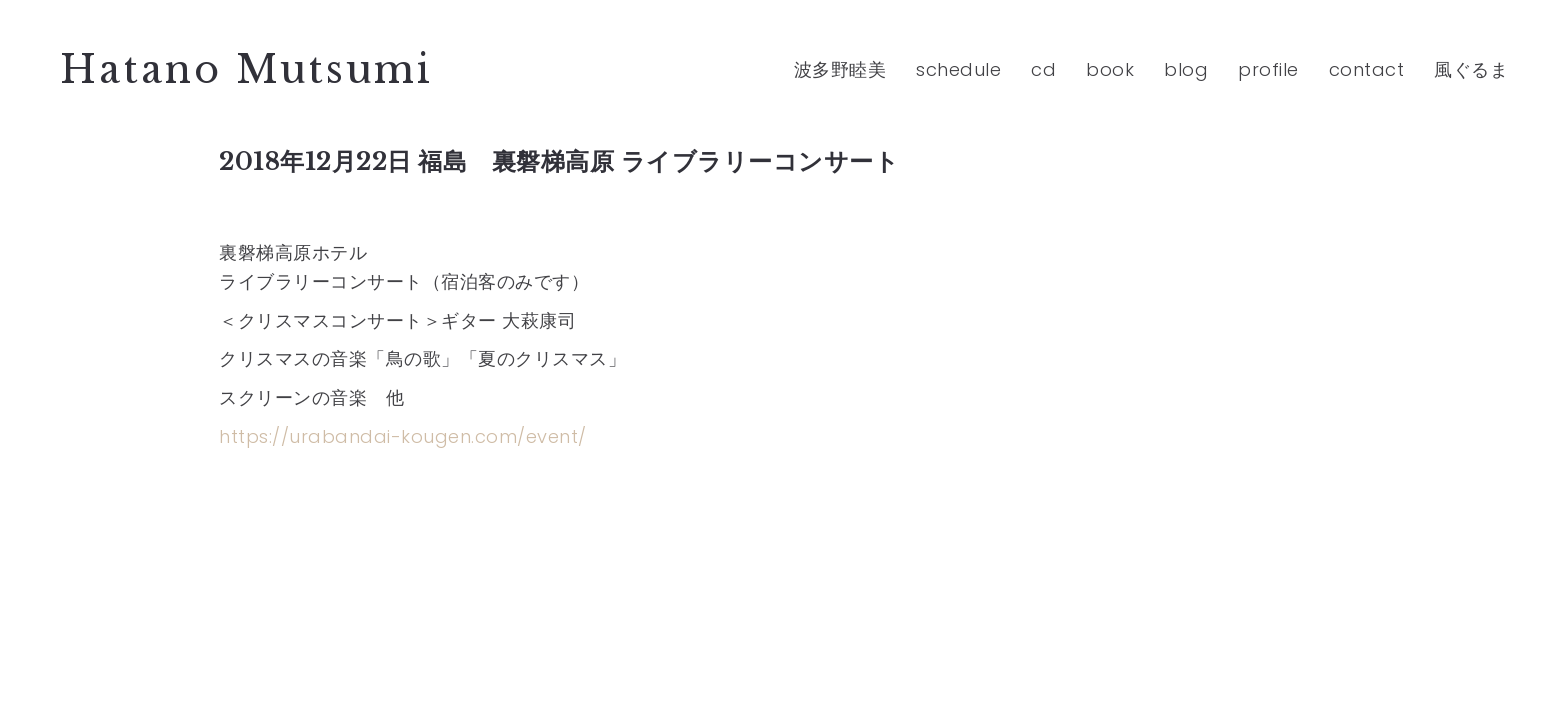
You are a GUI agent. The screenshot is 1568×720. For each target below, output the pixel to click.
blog (1186, 69)
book (1110, 69)
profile (1268, 69)
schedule (958, 69)
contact (1367, 69)
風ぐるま (1471, 69)
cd (1043, 69)
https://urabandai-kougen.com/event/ (403, 436)
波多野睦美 (840, 69)
